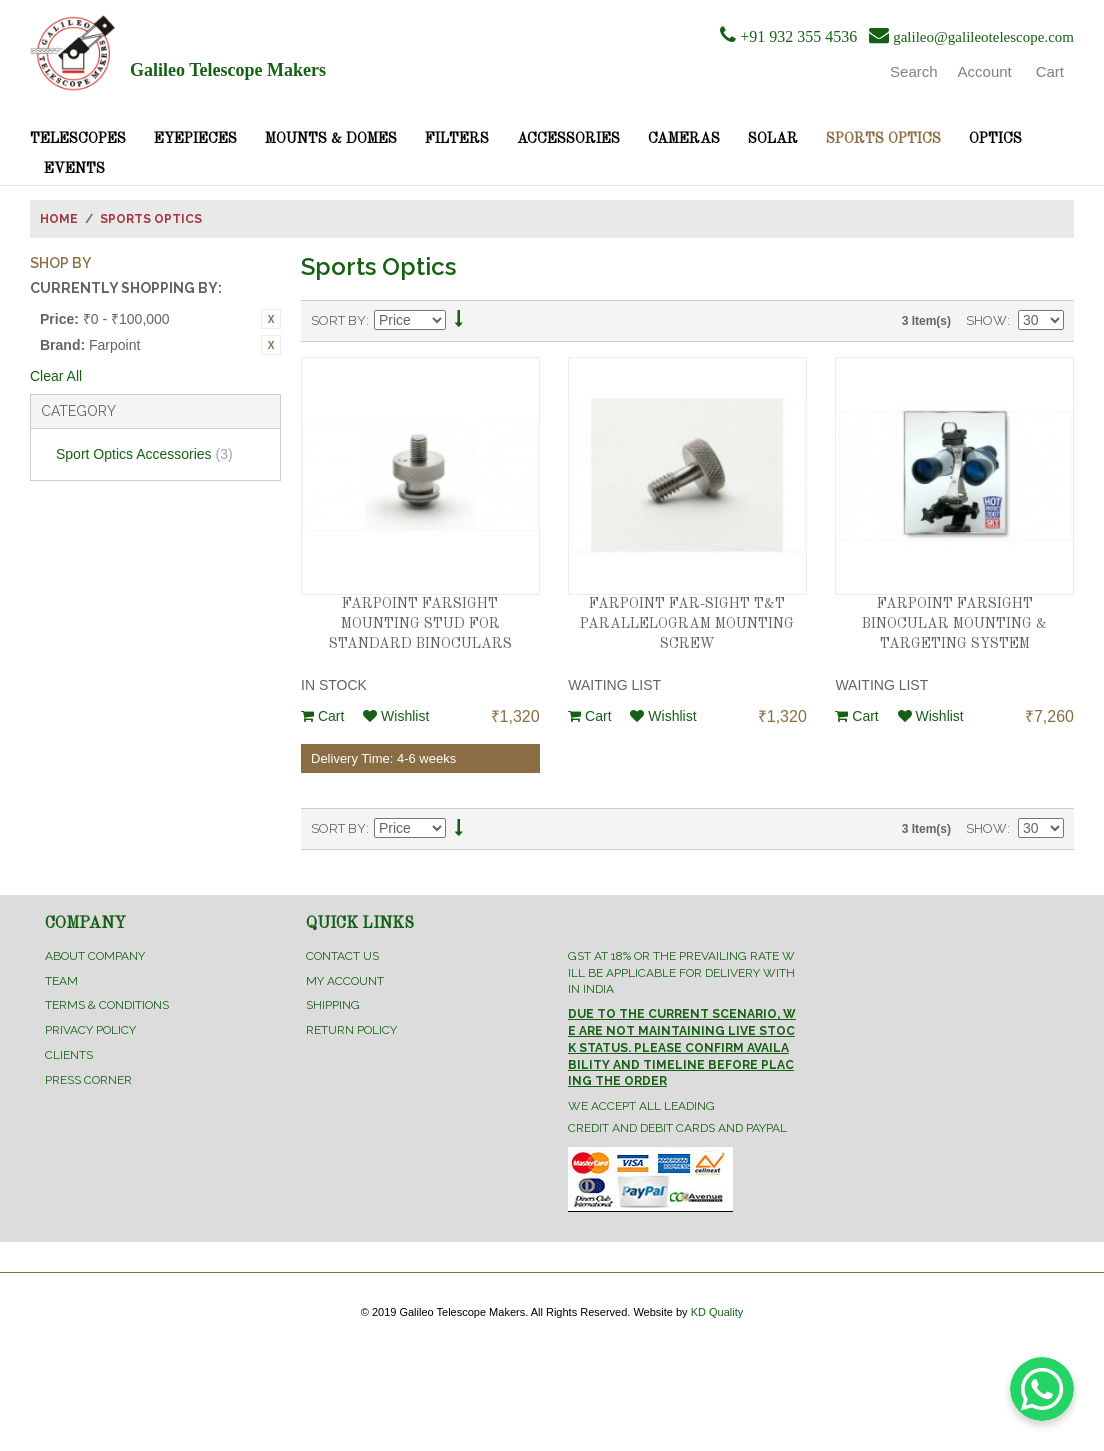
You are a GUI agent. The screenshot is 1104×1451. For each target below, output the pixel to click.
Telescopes (78, 139)
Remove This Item (271, 319)
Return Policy (351, 1030)
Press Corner (88, 1080)
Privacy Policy (90, 1030)
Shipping (333, 1005)
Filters (457, 139)
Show (986, 320)
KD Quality (717, 1312)
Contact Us (342, 956)
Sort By (338, 320)
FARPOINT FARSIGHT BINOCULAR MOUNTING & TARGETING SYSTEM (954, 623)
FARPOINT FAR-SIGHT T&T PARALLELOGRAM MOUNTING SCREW (687, 623)
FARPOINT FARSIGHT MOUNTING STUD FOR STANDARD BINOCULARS (420, 623)
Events (74, 169)
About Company (95, 956)
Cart (322, 716)
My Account (345, 981)
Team (61, 981)
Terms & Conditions (107, 1005)
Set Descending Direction (459, 321)
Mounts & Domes (331, 139)
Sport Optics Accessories (144, 454)
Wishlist (396, 716)
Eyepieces (195, 139)
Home (59, 219)
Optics (995, 139)
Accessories (568, 139)
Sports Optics (883, 139)
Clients (69, 1055)
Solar (773, 139)
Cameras (684, 139)
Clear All (56, 376)
